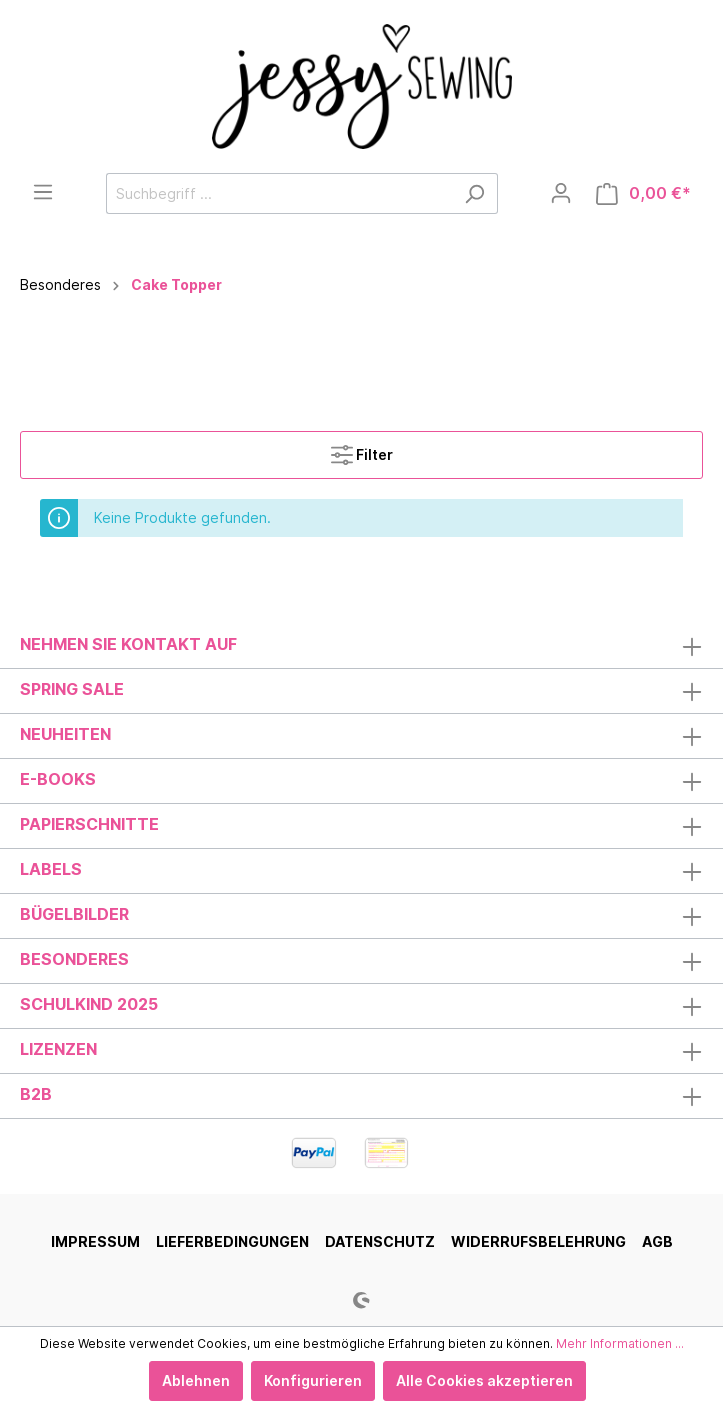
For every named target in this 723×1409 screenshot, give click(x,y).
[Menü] (43, 192)
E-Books (58, 779)
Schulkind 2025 (89, 1004)
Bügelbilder (74, 914)
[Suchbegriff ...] (279, 193)
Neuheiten (65, 734)
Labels (51, 869)
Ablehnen (196, 1380)
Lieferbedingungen (232, 1241)
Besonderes (74, 959)
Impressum (95, 1241)
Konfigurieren (313, 1380)
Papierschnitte (89, 824)
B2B (36, 1094)
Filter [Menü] (362, 450)
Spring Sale (72, 689)
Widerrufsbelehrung (538, 1241)
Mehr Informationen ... (620, 1343)
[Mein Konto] (561, 193)
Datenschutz (380, 1241)
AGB (657, 1241)
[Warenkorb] (643, 193)
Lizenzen (58, 1049)
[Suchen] (474, 193)
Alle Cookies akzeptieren (484, 1380)
